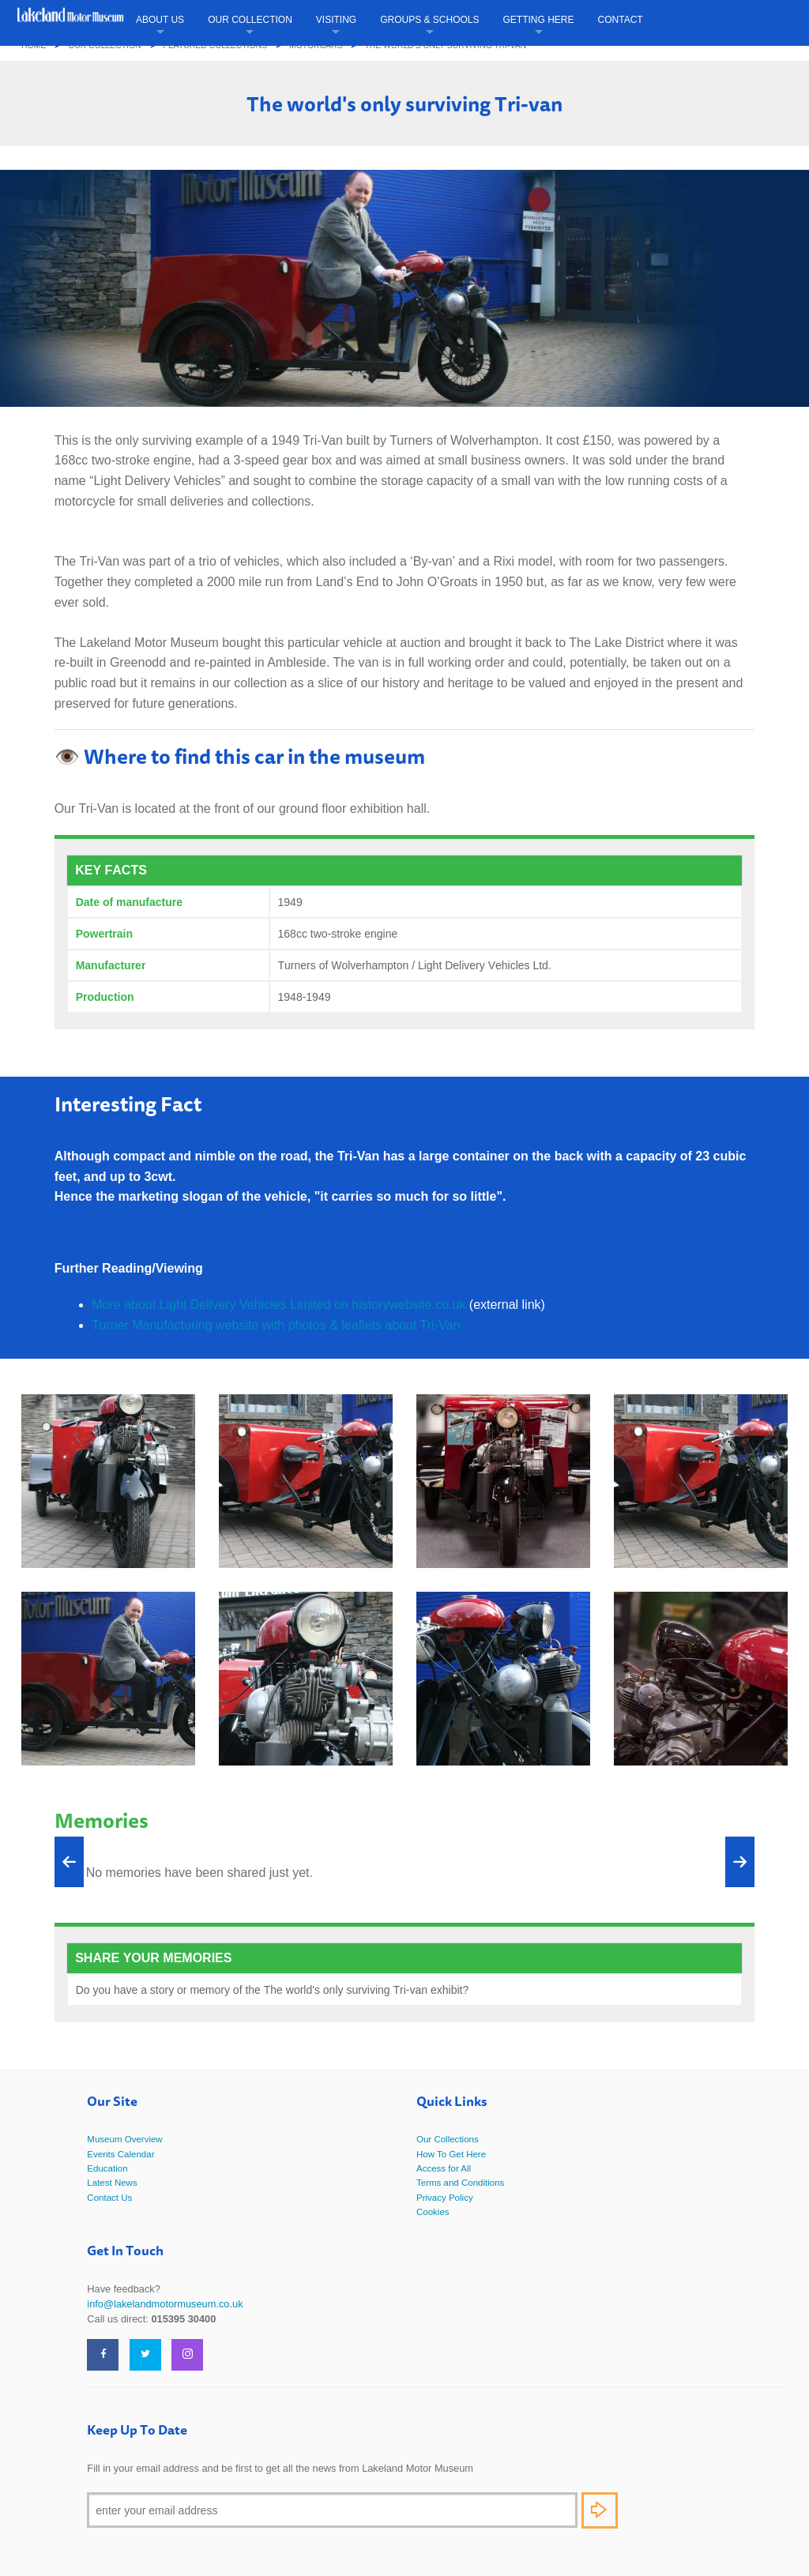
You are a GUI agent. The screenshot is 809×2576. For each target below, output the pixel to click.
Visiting (336, 19)
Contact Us (109, 2197)
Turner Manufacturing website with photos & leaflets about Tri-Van (276, 1325)
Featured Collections (215, 45)
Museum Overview (124, 2139)
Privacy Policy (444, 2197)
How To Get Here (451, 2154)
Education (107, 2168)
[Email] (332, 2510)
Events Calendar (120, 2154)
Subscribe (599, 2510)
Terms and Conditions (460, 2182)
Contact (620, 19)
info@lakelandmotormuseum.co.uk (165, 2304)
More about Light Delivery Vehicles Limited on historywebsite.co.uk (278, 1304)
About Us (160, 19)
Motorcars (315, 45)
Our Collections (447, 2139)
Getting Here (538, 19)
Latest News (112, 2182)
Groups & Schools (429, 19)
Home (33, 45)
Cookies (433, 2212)
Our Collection (250, 19)
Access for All (443, 2168)
